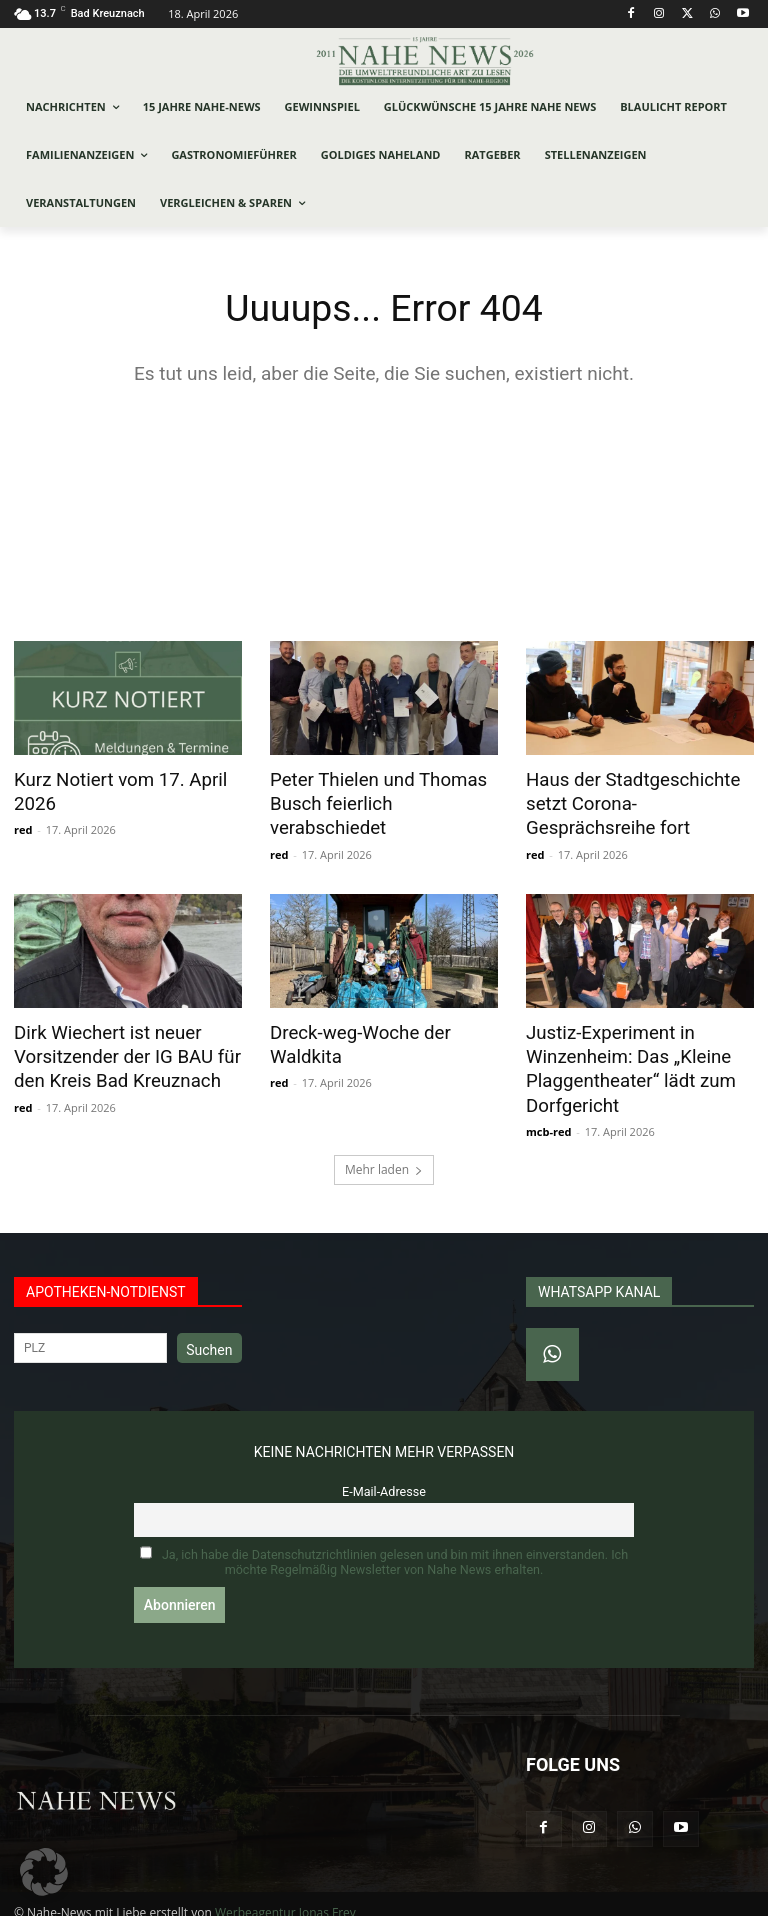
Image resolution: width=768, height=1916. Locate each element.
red (23, 826)
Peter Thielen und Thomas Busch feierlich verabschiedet (380, 791)
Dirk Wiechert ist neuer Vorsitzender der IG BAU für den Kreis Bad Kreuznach (117, 1048)
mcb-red (548, 1116)
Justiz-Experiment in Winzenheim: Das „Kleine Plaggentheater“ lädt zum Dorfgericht (621, 1059)
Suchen (209, 1335)
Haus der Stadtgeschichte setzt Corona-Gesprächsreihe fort (635, 802)
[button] (44, 1872)
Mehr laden (384, 1154)
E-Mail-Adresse (384, 1476)
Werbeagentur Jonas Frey (285, 1897)
